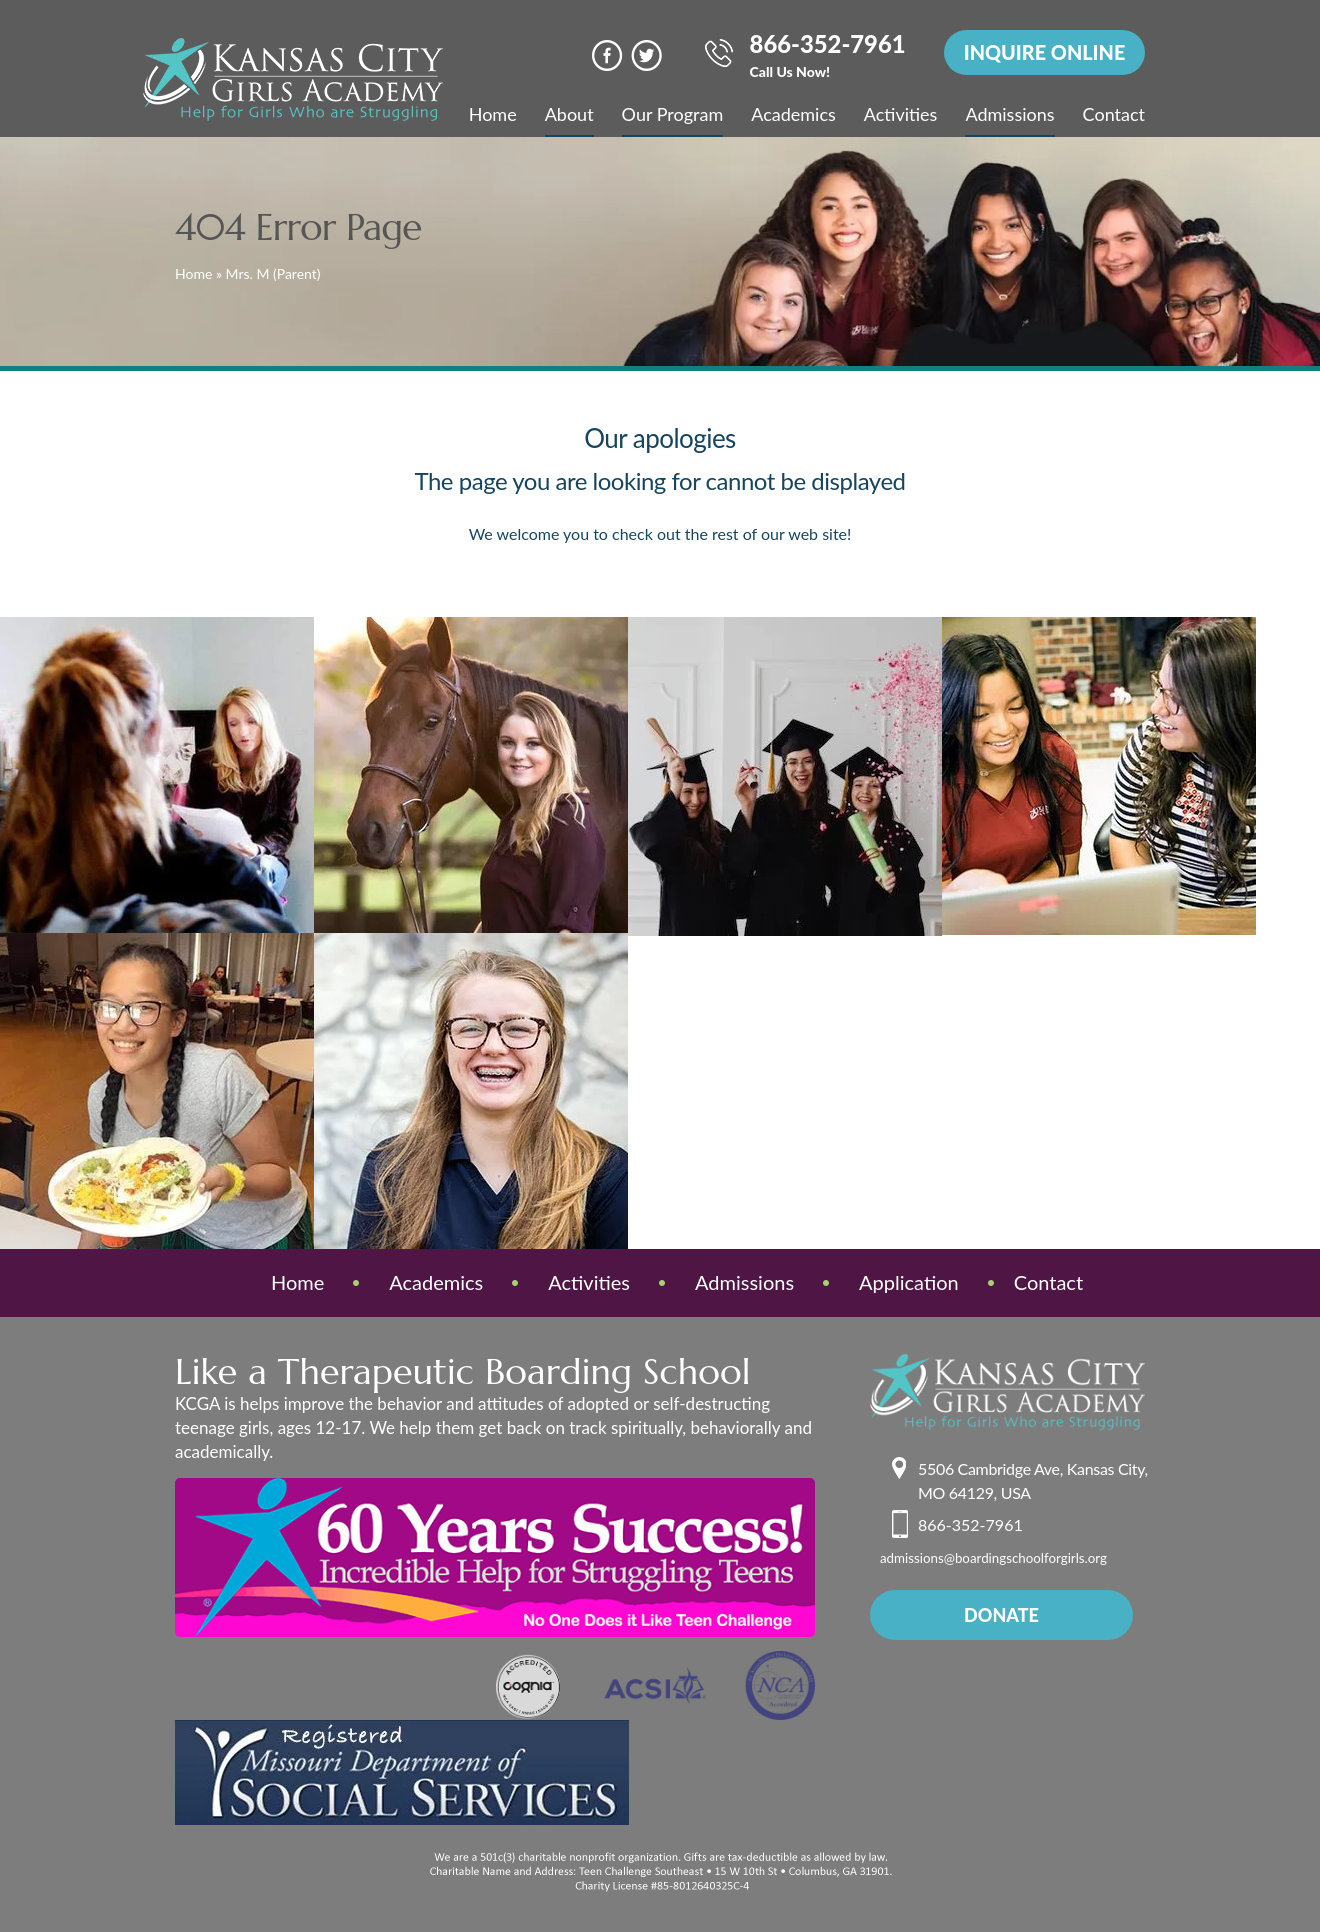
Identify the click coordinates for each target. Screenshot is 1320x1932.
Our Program (673, 114)
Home (493, 114)
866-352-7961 (823, 58)
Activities (901, 114)
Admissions (1009, 114)
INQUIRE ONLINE (1043, 53)
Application (909, 1282)
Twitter (641, 55)
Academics (793, 114)
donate (1001, 1615)
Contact (1114, 114)
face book (602, 55)
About (569, 114)
